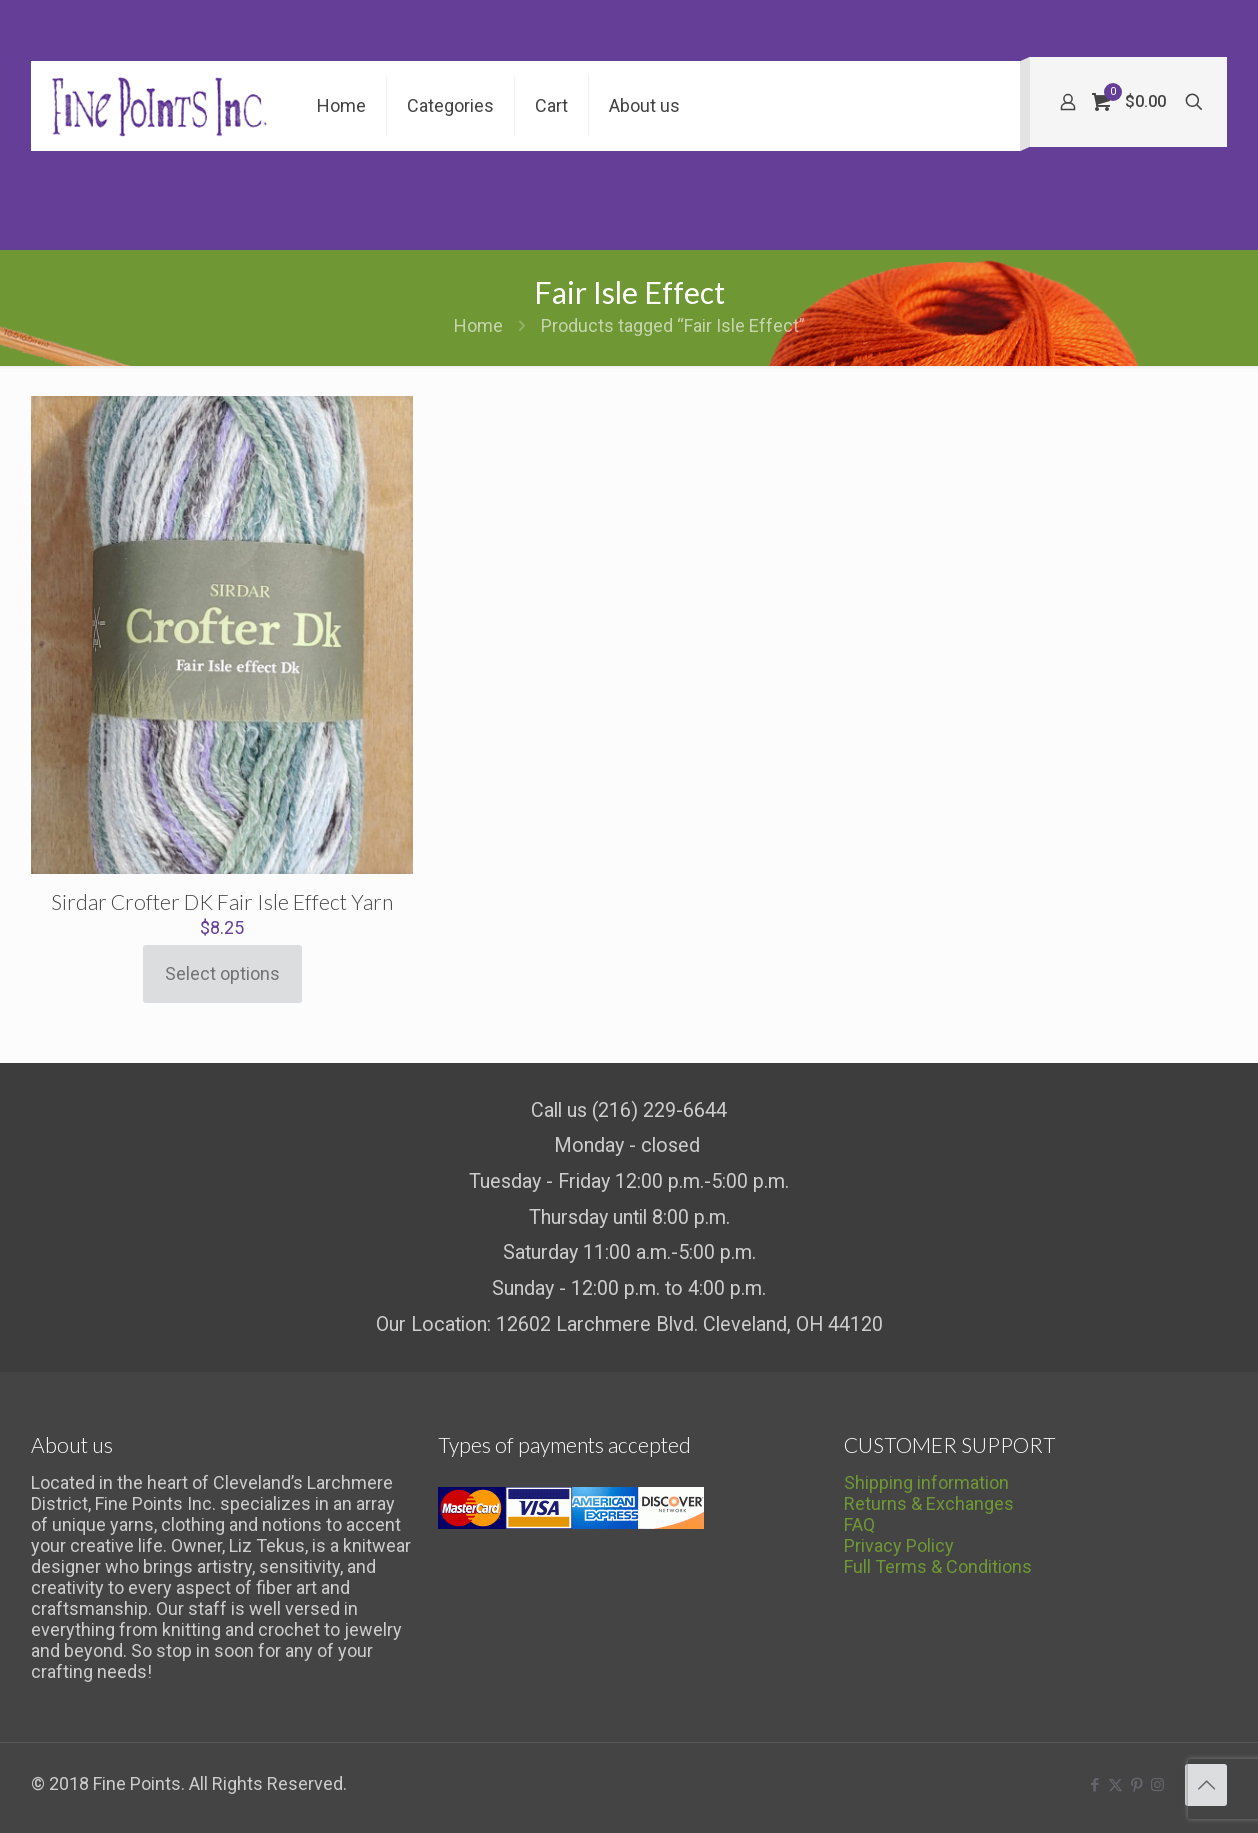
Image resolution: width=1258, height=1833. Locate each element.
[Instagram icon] (1157, 1785)
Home (478, 325)
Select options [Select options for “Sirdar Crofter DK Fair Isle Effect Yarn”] (222, 973)
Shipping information (926, 1482)
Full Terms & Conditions (938, 1566)
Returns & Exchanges (929, 1503)
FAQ (859, 1524)
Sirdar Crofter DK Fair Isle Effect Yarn (222, 901)
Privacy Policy (899, 1545)
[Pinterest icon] (1136, 1785)
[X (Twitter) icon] (1115, 1785)
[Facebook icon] (1094, 1785)
